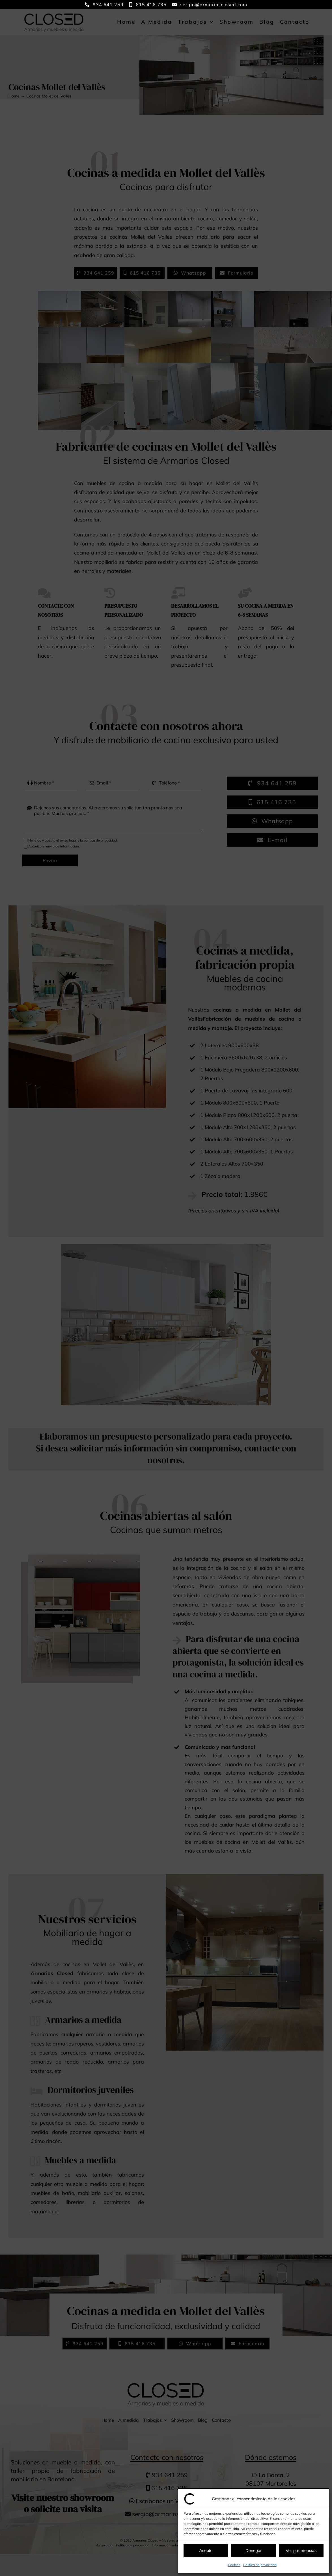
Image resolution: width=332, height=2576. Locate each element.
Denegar (253, 2550)
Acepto (206, 2550)
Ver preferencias (301, 2550)
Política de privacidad (260, 2565)
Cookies (234, 2565)
